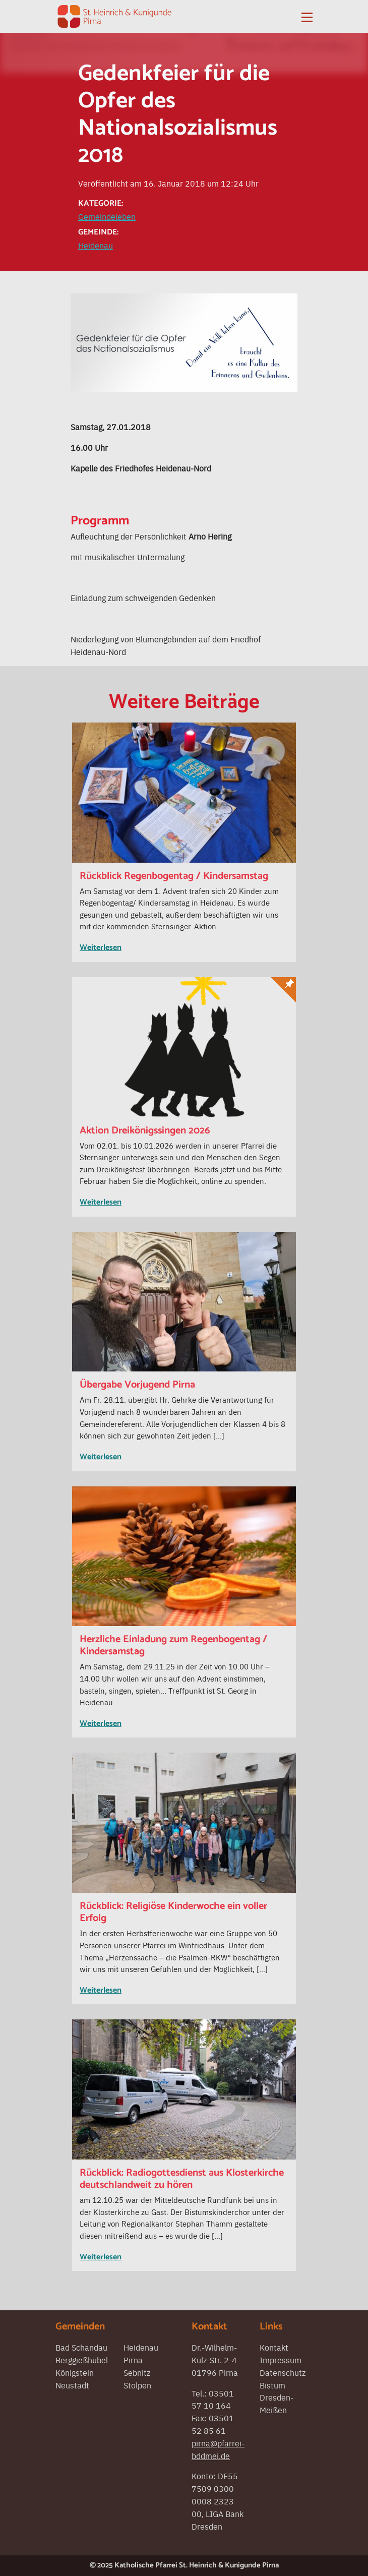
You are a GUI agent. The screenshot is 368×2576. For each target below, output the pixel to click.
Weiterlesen (100, 947)
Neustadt (72, 2384)
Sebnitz (137, 2372)
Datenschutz (282, 2372)
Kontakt (274, 2347)
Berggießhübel (81, 2359)
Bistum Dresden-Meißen (276, 2397)
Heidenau (95, 245)
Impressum (280, 2359)
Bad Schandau (81, 2347)
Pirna (133, 2359)
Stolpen (137, 2384)
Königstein (74, 2372)
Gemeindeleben (107, 216)
